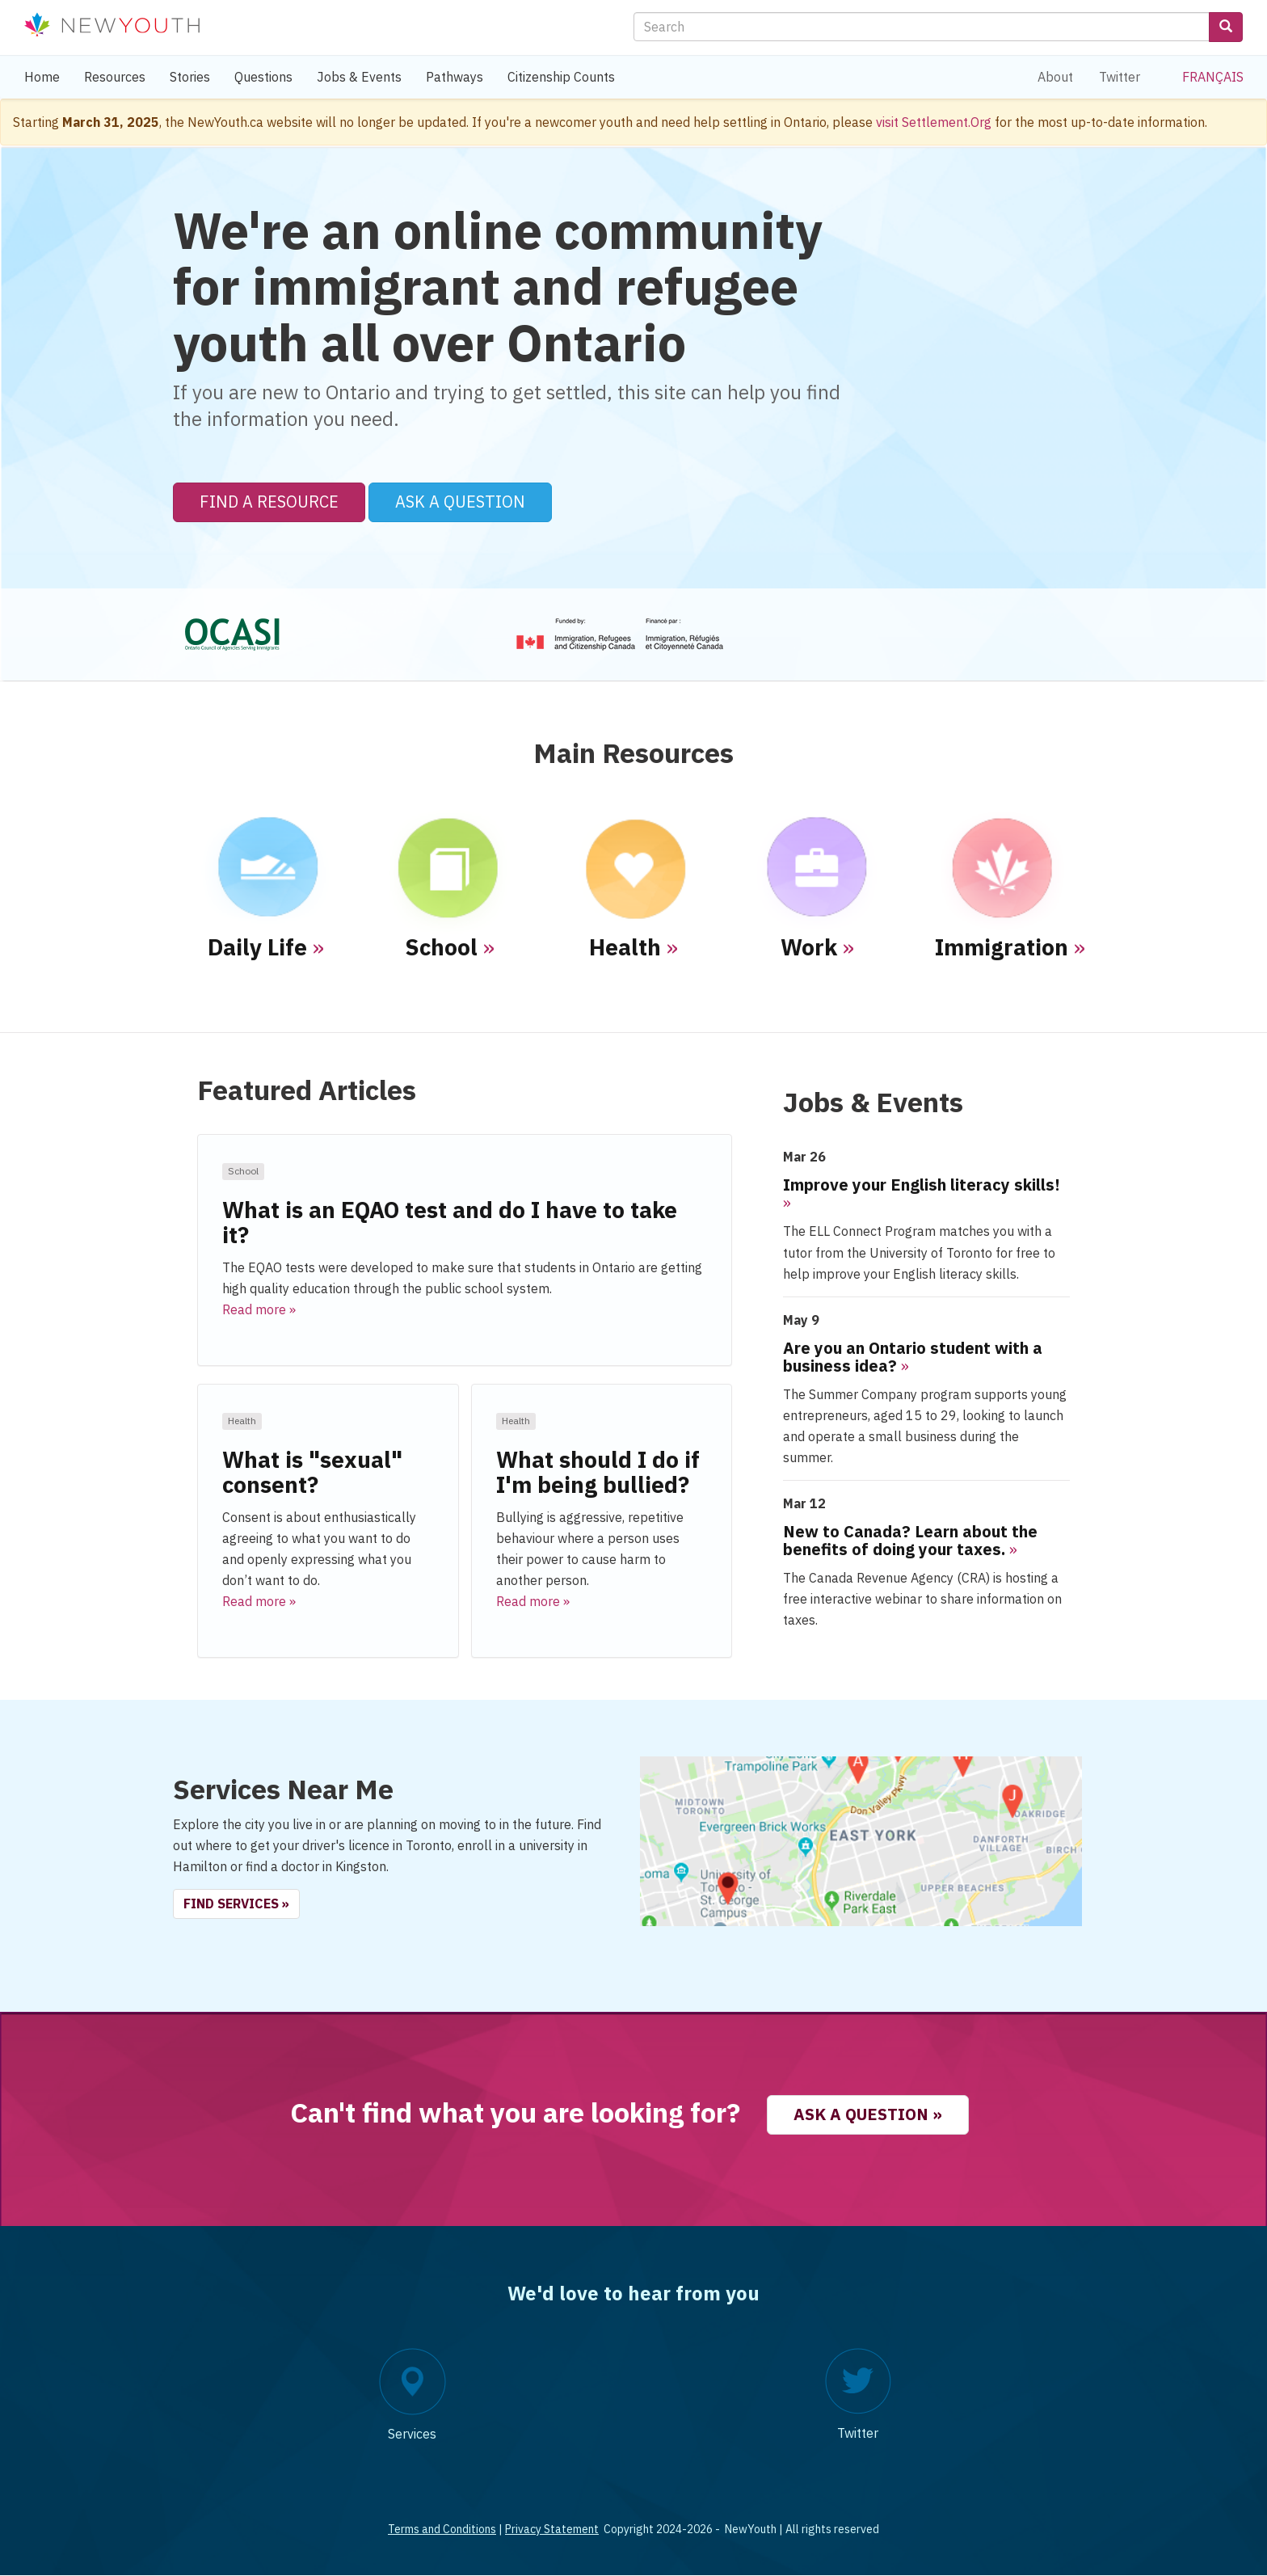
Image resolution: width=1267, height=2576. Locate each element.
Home (42, 77)
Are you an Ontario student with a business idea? (912, 1357)
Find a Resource (269, 501)
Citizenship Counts (561, 77)
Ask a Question (460, 501)
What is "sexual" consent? (312, 1471)
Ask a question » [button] (867, 2114)
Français (1213, 77)
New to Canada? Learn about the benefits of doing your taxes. (910, 1540)
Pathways (454, 77)
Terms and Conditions (442, 2529)
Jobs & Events (359, 77)
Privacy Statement (552, 2529)
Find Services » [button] (236, 1903)
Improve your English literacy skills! (921, 1184)
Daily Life (257, 947)
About (1055, 77)
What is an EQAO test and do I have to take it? (449, 1222)
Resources (114, 77)
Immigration (1001, 947)
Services (412, 2434)
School (441, 947)
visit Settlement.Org (933, 122)
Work (809, 947)
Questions (263, 77)
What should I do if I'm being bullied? (598, 1471)
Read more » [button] (259, 1309)
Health (625, 947)
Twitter (1119, 77)
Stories (190, 77)
